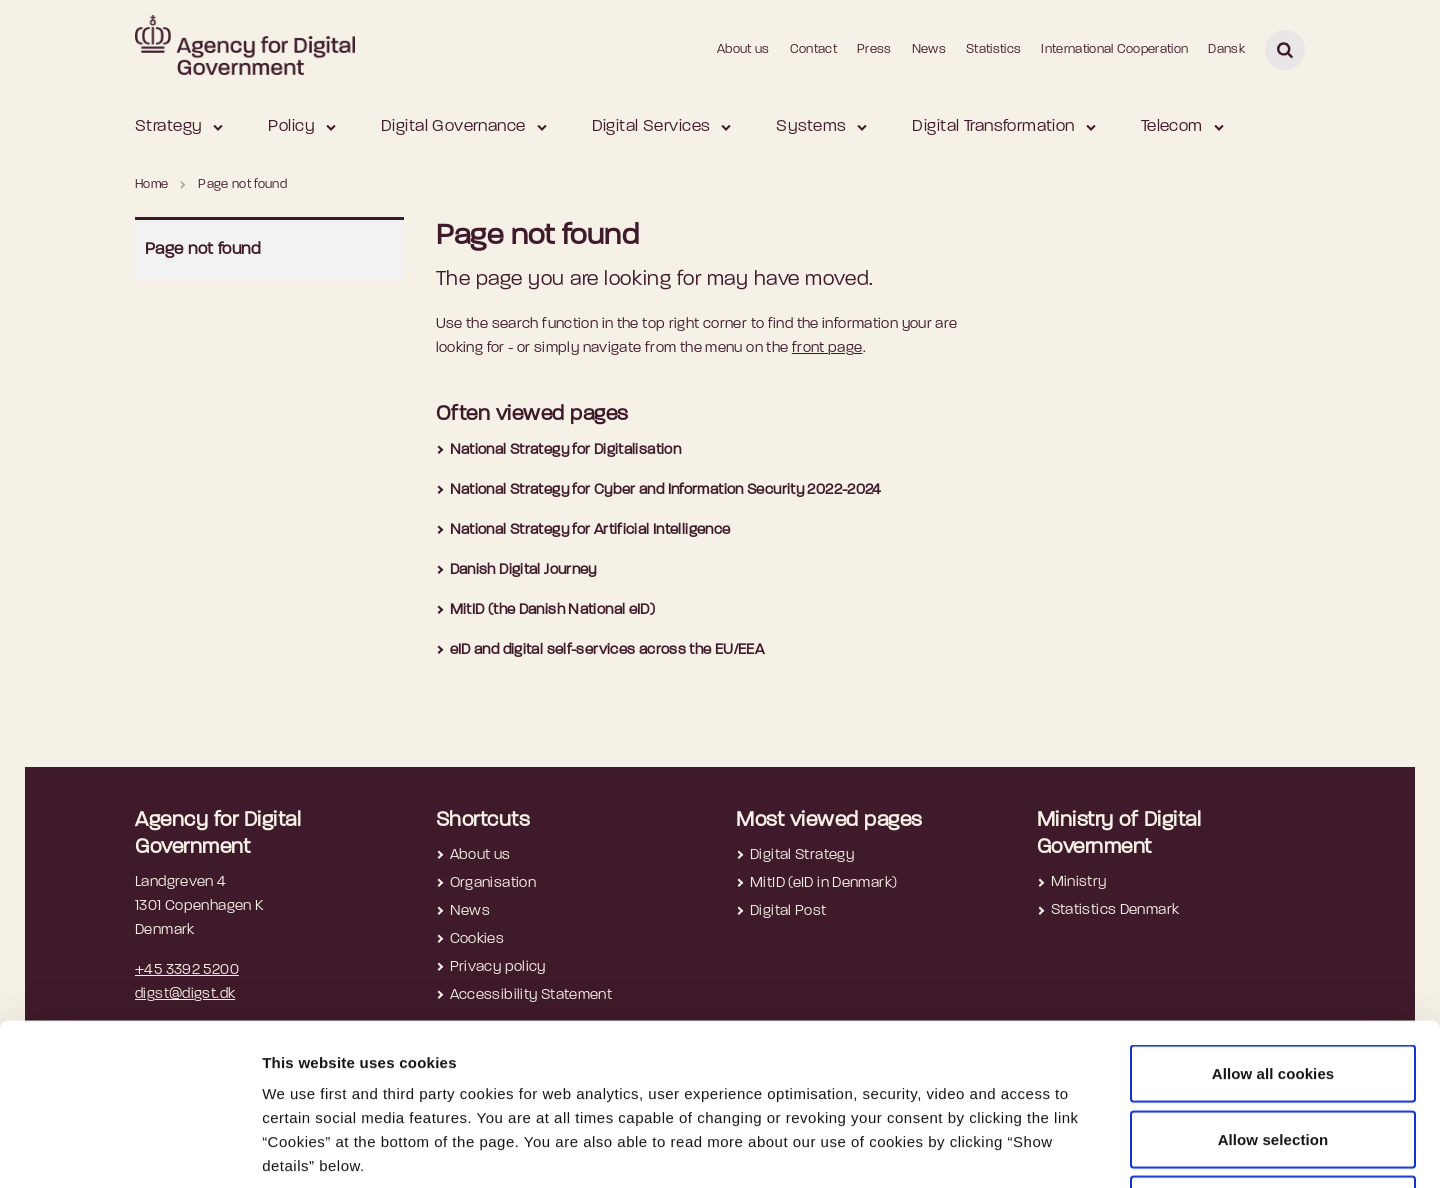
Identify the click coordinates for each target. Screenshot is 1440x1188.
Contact (813, 49)
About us (743, 49)
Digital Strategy (802, 855)
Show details (1061, 1148)
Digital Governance (453, 126)
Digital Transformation (993, 126)
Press (874, 49)
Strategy (168, 126)
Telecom (1172, 126)
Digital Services (651, 126)
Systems (811, 126)
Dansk (1226, 49)
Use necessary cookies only (1273, 1056)
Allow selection (1273, 991)
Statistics (993, 49)
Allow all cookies (1273, 925)
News (929, 49)
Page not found (203, 249)
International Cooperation (1114, 49)
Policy (291, 126)
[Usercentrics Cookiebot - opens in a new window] (129, 1149)
